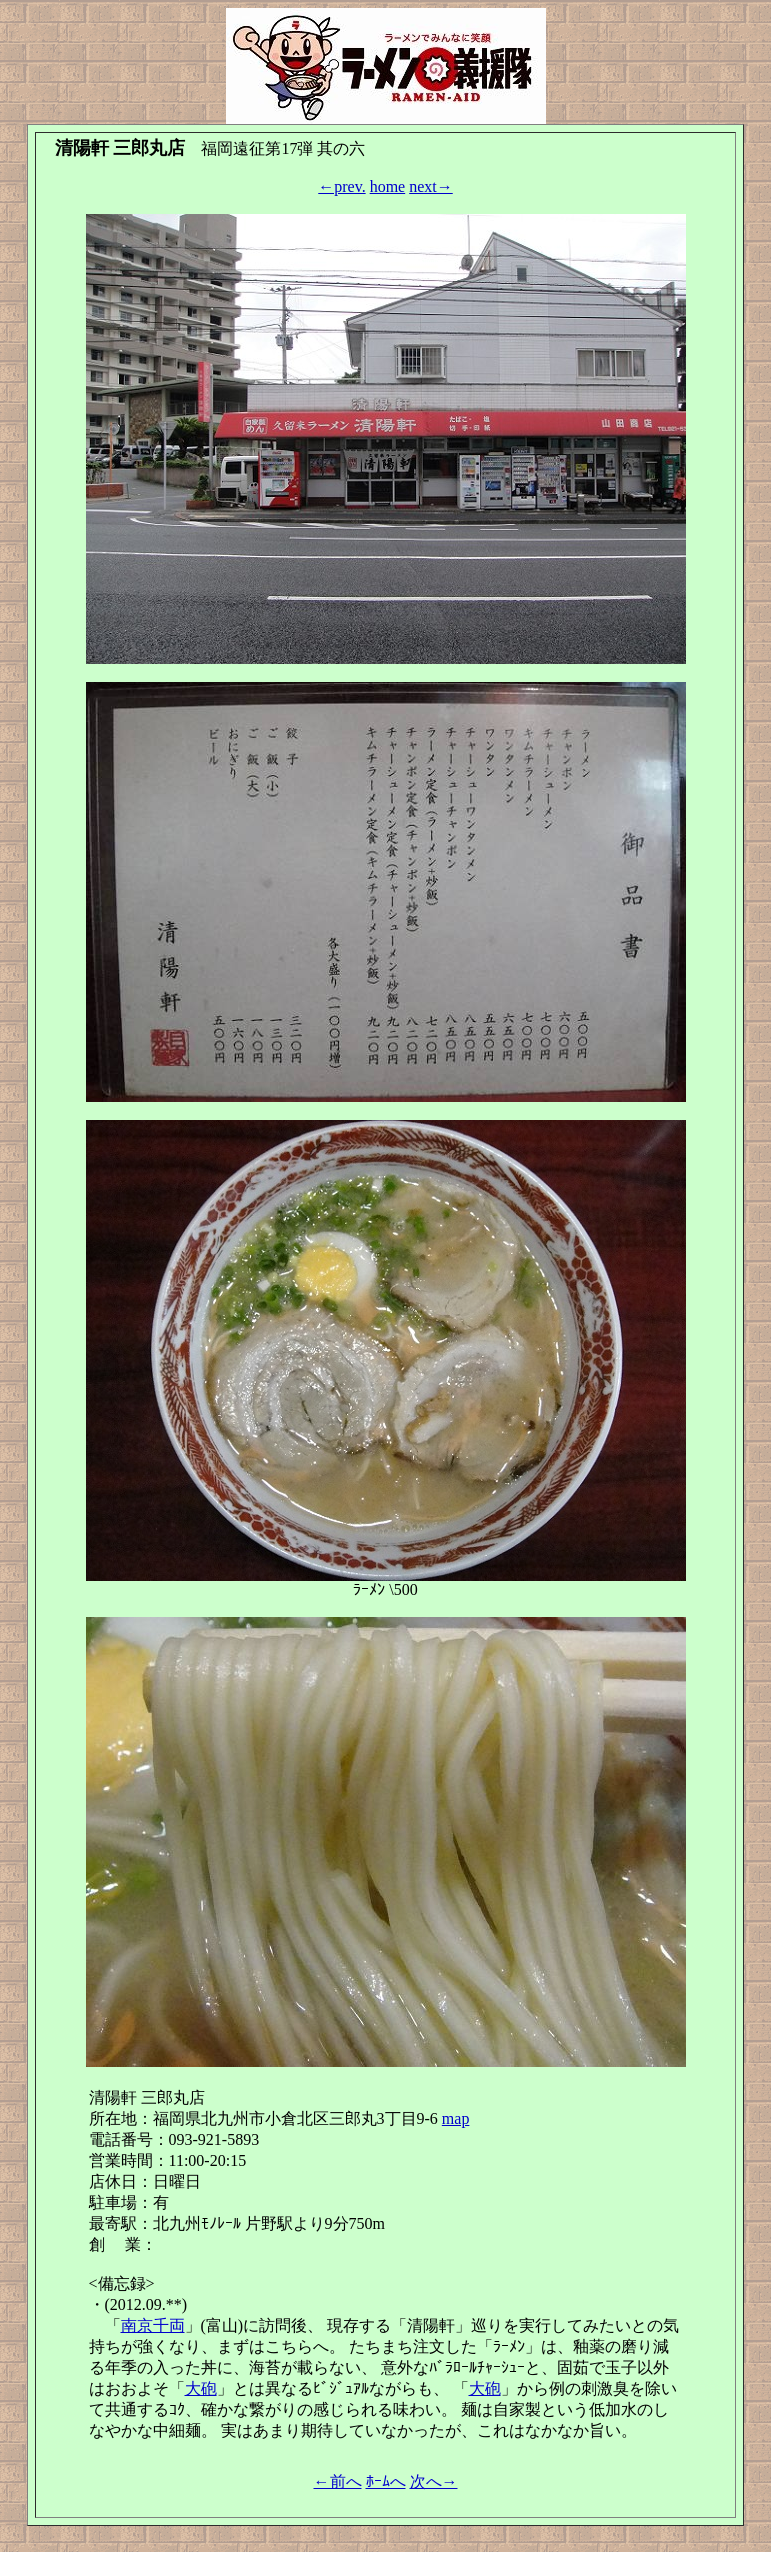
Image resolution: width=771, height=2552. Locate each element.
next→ (431, 186)
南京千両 (153, 2325)
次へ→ (434, 2481)
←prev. (341, 186)
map (456, 2118)
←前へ (338, 2481)
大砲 (201, 2388)
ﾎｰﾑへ (386, 2481)
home (388, 186)
